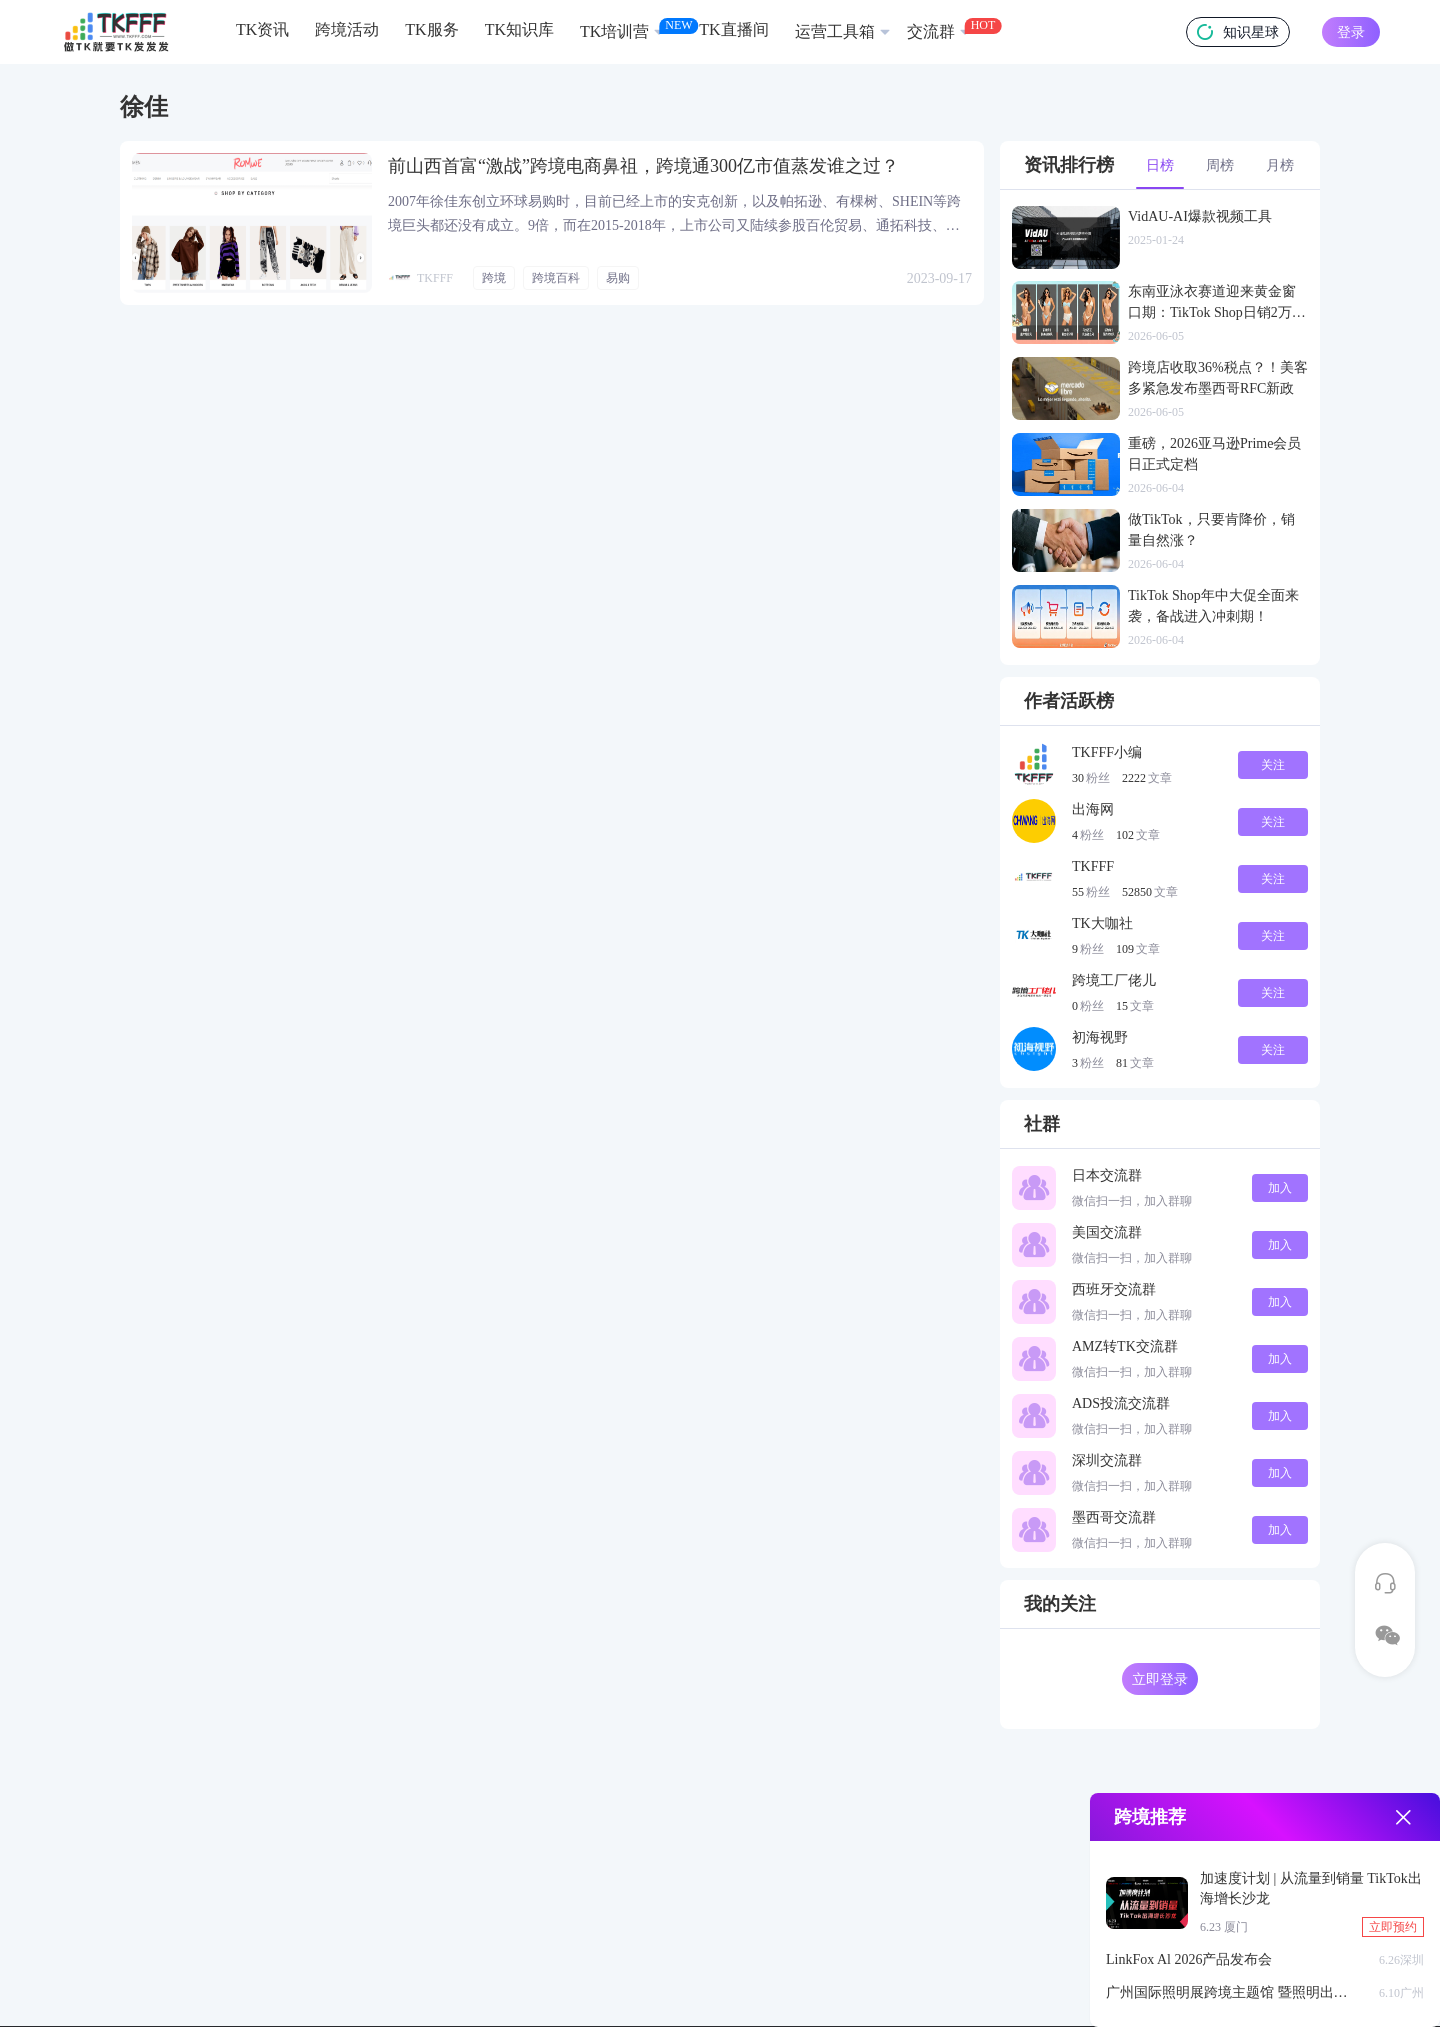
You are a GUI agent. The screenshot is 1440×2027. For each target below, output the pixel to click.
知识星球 (1238, 32)
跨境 (494, 278)
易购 (618, 278)
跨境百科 (556, 278)
